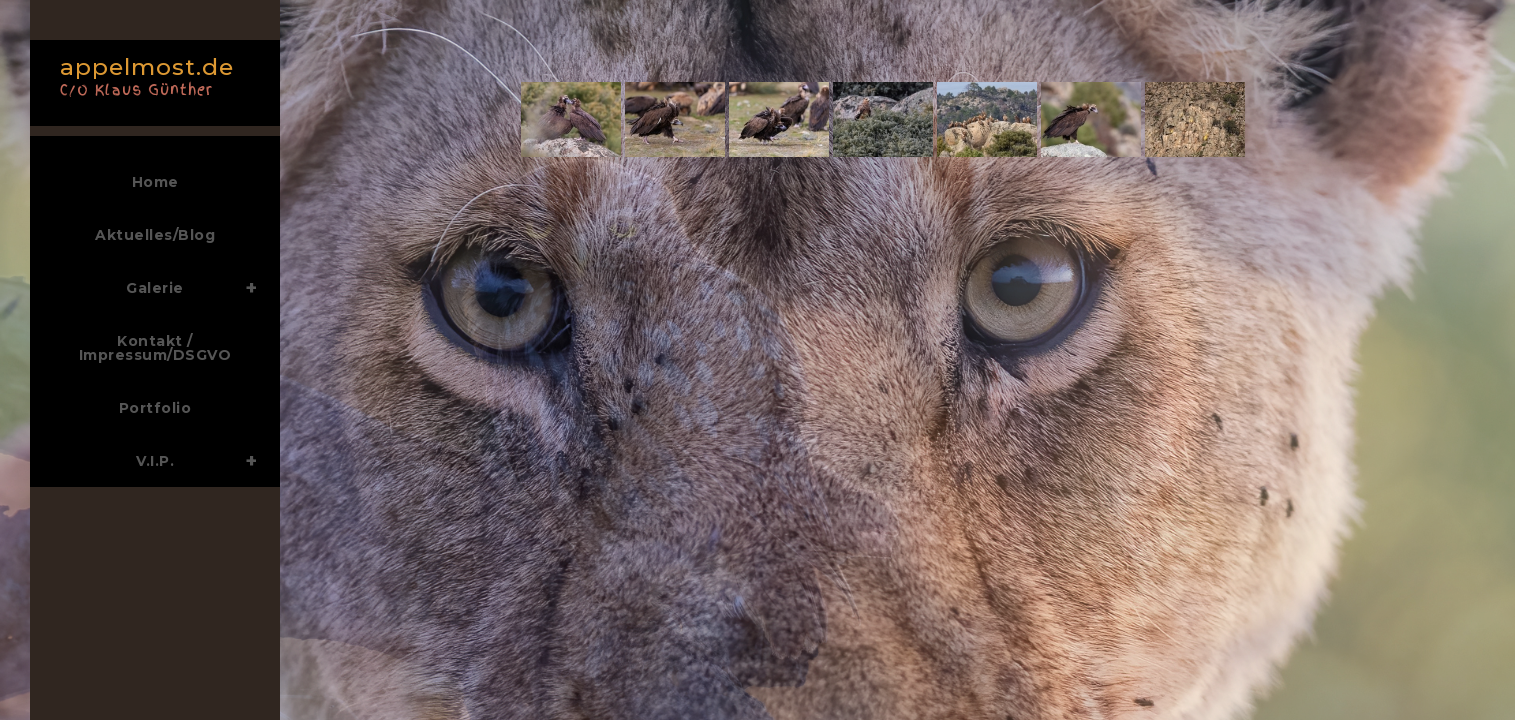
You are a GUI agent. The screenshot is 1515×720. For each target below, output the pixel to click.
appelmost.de (150, 74)
